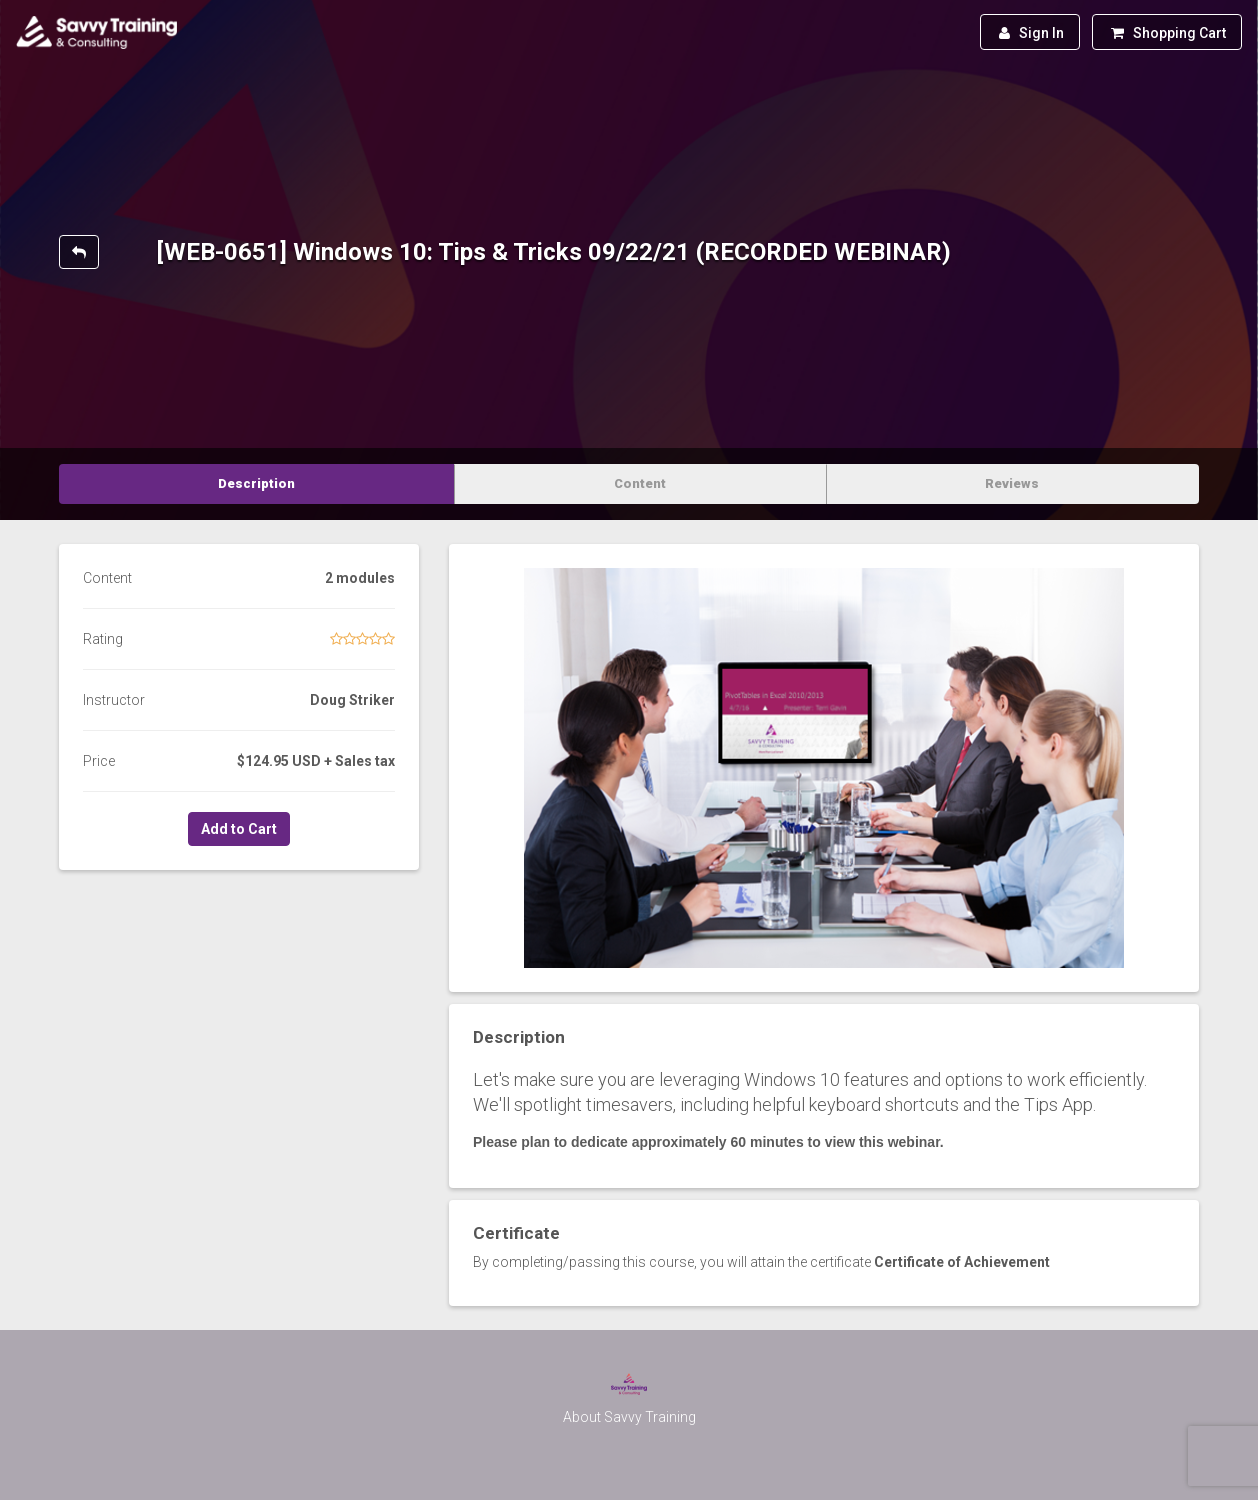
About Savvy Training (629, 1417)
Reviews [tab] (1012, 483)
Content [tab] (640, 483)
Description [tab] (256, 483)
